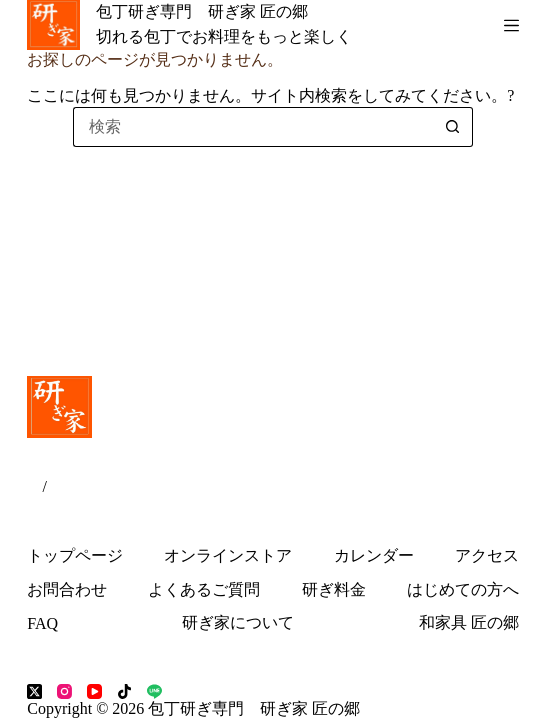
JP (34, 486)
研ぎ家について (238, 622)
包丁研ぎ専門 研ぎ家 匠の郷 (202, 11)
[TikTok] (124, 691)
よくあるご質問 (204, 589)
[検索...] (253, 127)
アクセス (487, 555)
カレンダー (374, 555)
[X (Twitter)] (34, 691)
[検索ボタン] (453, 127)
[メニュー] (511, 25)
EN (57, 486)
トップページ (75, 555)
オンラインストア (228, 555)
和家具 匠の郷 (469, 622)
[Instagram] (64, 691)
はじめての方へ (463, 589)
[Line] (154, 691)
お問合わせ (67, 589)
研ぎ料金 (334, 589)
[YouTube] (94, 691)
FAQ (42, 623)
